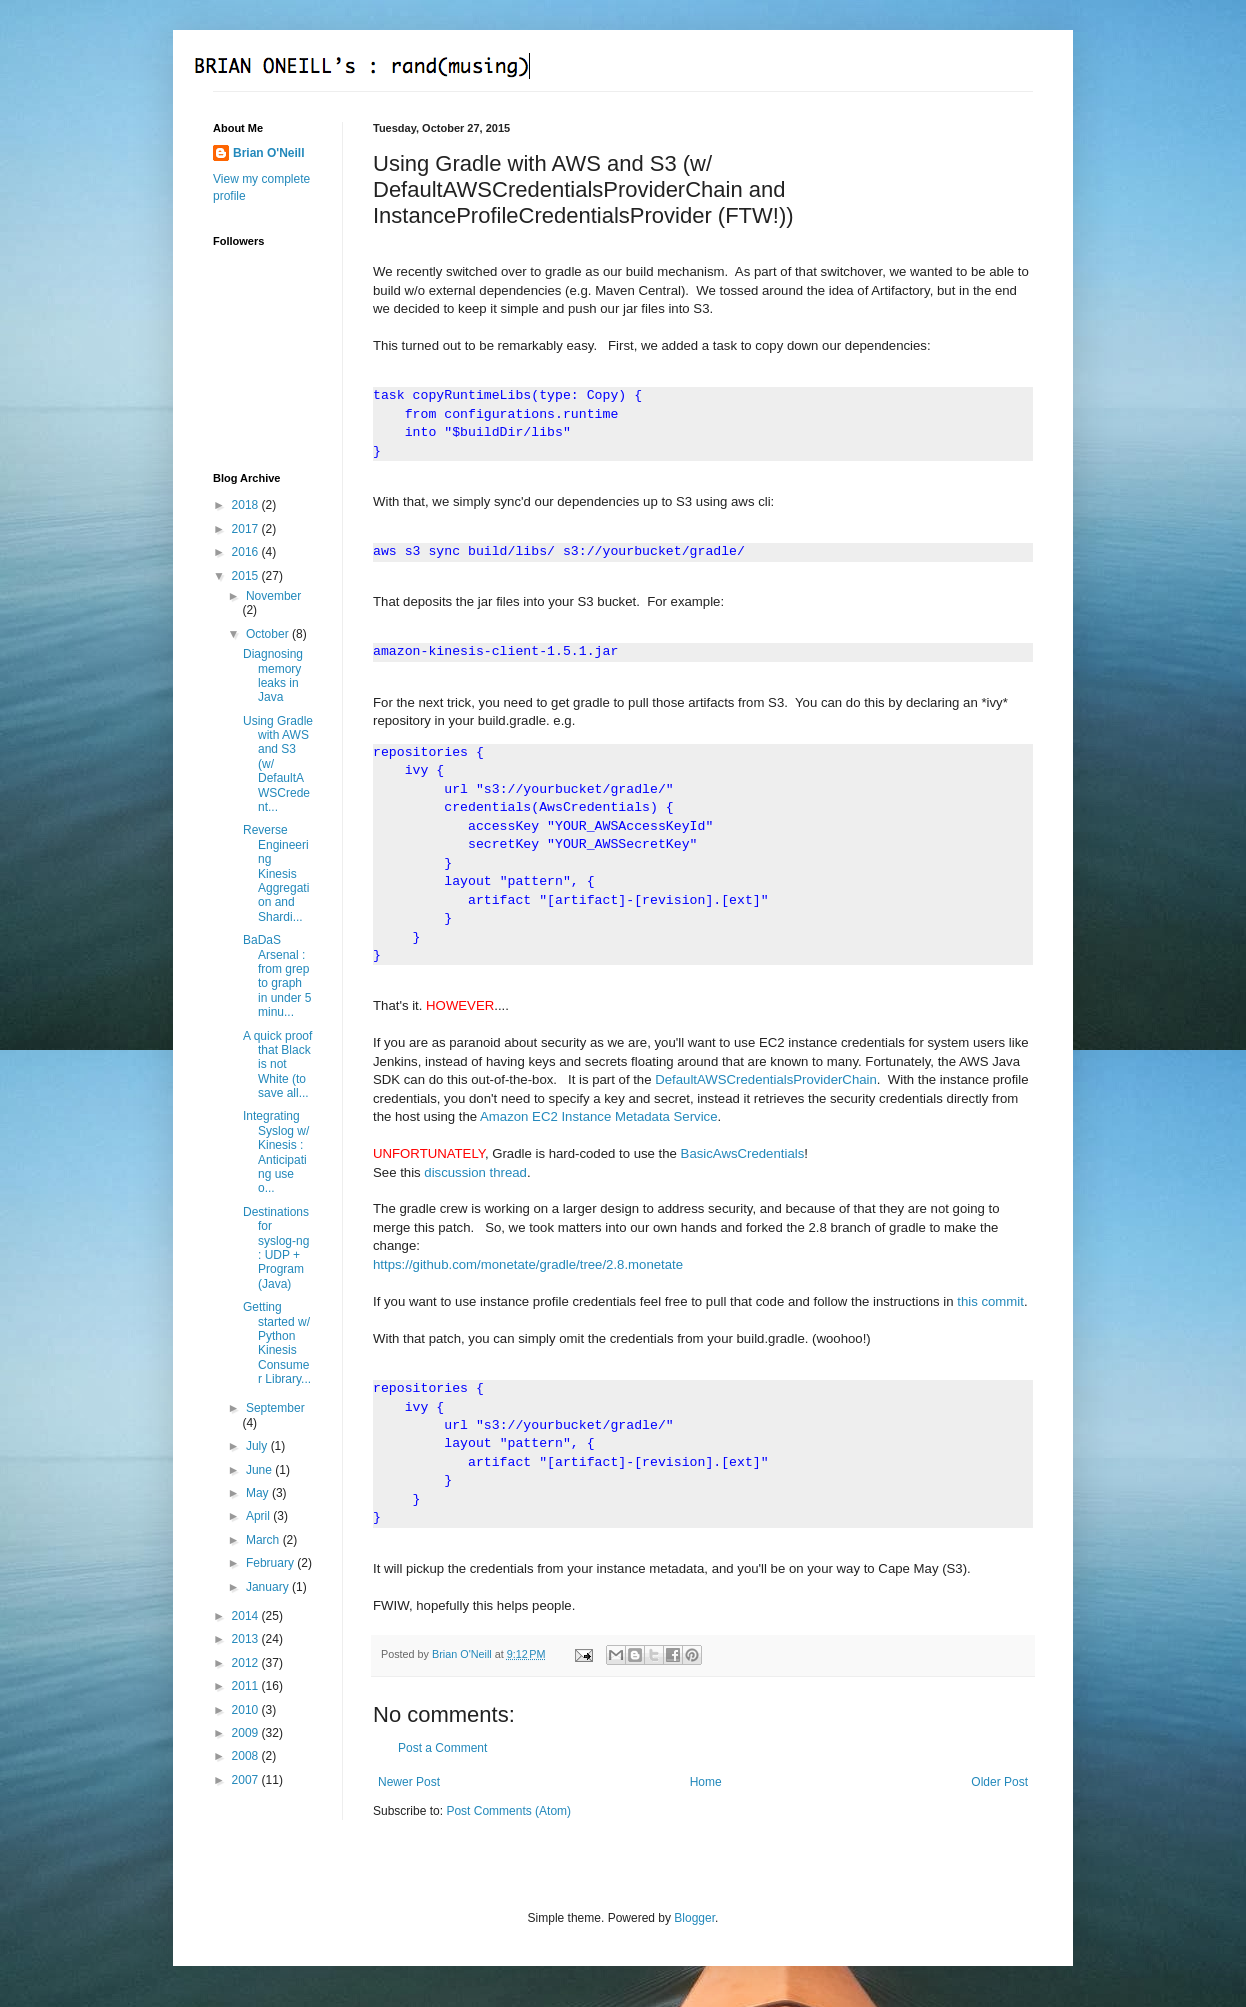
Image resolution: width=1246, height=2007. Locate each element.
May (259, 1493)
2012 (247, 1663)
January (269, 1587)
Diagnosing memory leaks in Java (273, 675)
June (260, 1470)
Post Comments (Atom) (508, 1811)
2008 (247, 1756)
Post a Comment (442, 1748)
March (264, 1540)
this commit (990, 1301)
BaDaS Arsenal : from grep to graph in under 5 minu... (277, 976)
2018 (247, 505)
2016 (247, 552)
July (258, 1446)
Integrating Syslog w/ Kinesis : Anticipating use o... (276, 1152)
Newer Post (409, 1782)
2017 (247, 529)
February (271, 1563)
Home (706, 1782)
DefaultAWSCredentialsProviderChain (766, 1079)
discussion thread (475, 1172)
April (259, 1516)
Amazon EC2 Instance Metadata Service (599, 1116)
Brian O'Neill (269, 153)
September (275, 1408)
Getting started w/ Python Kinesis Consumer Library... (277, 1343)
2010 (247, 1710)
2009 (247, 1733)
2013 (247, 1639)
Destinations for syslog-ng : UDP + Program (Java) (276, 1248)
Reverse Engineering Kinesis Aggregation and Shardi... (276, 873)
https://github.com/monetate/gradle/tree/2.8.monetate (528, 1264)
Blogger (694, 1918)
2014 (247, 1616)
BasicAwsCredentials (743, 1153)
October (269, 634)
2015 (247, 576)
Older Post (999, 1782)
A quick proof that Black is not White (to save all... (277, 1065)
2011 (247, 1686)
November (273, 596)
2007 (247, 1780)
